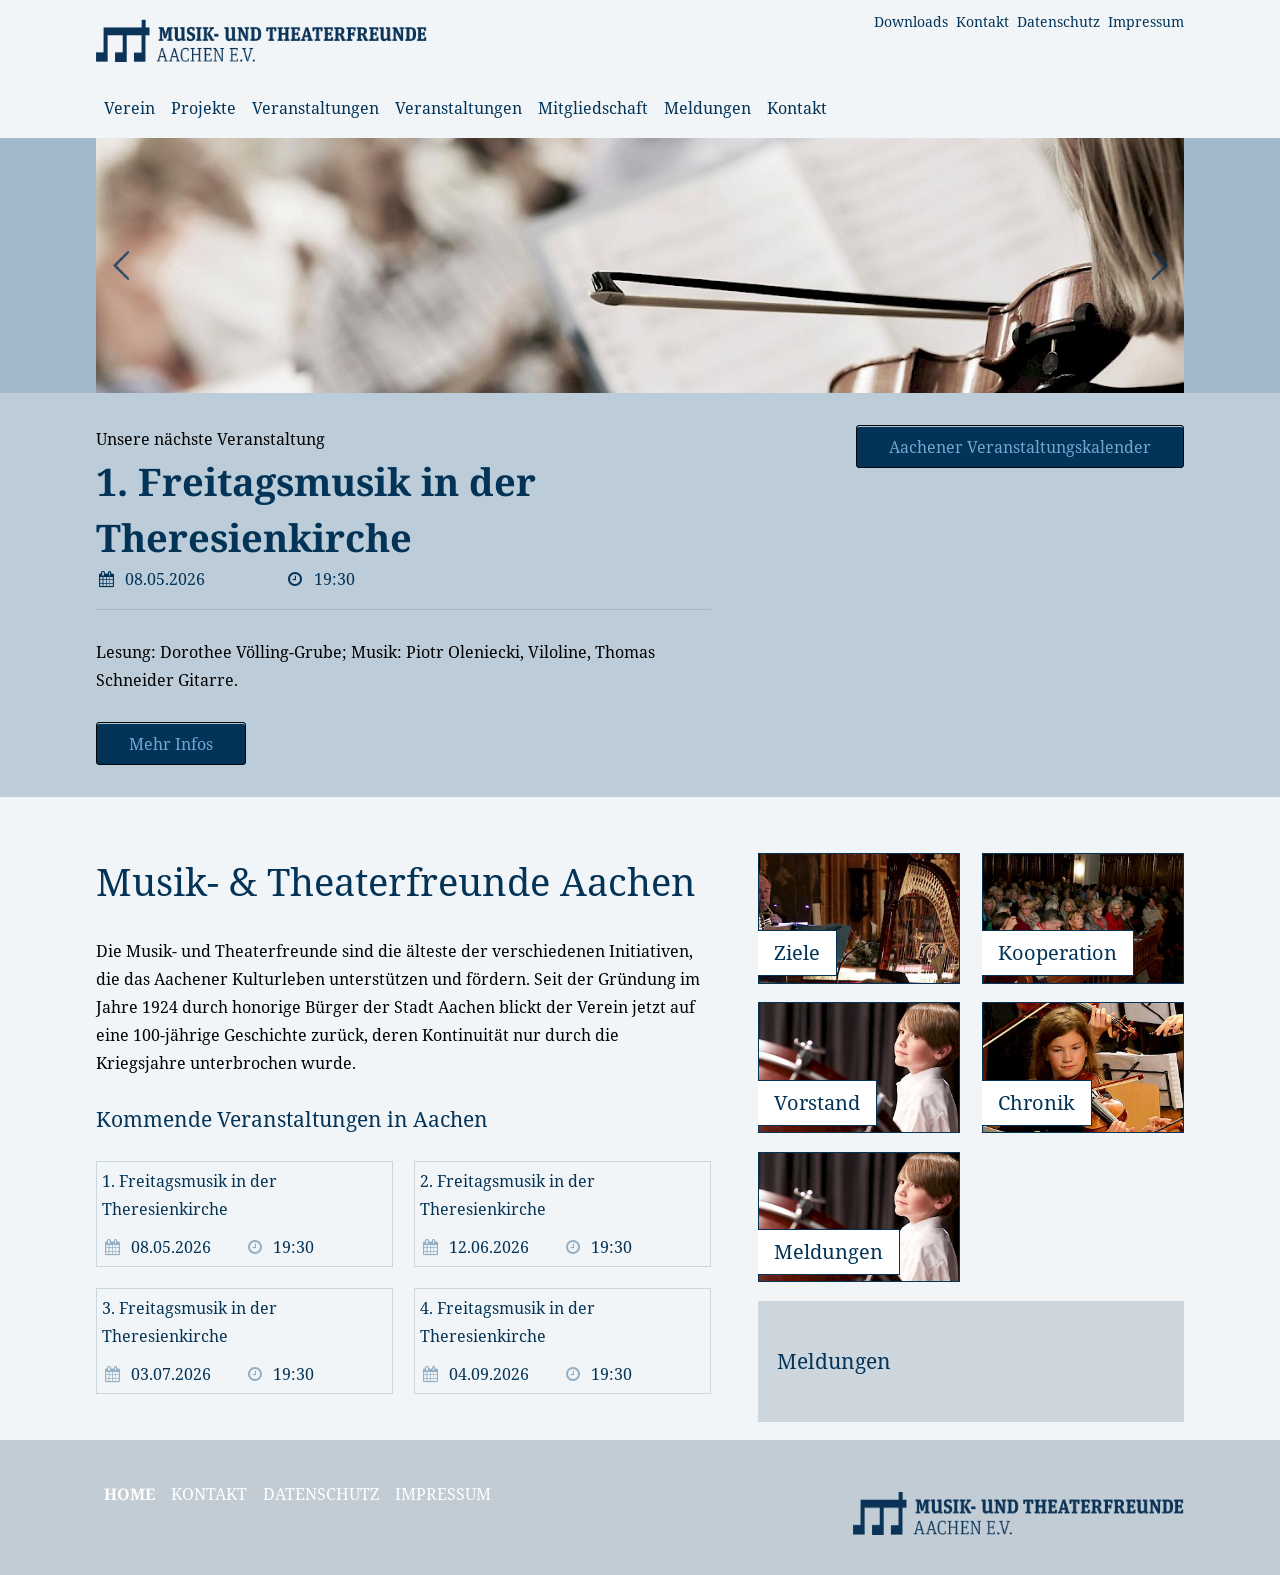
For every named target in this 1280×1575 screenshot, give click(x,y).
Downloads (911, 21)
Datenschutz (1058, 21)
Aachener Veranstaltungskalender (1020, 447)
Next (1158, 266)
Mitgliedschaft (593, 108)
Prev (122, 266)
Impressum (1146, 21)
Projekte (203, 108)
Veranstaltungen (315, 108)
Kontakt (982, 21)
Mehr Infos (171, 744)
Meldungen (707, 108)
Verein (129, 108)
